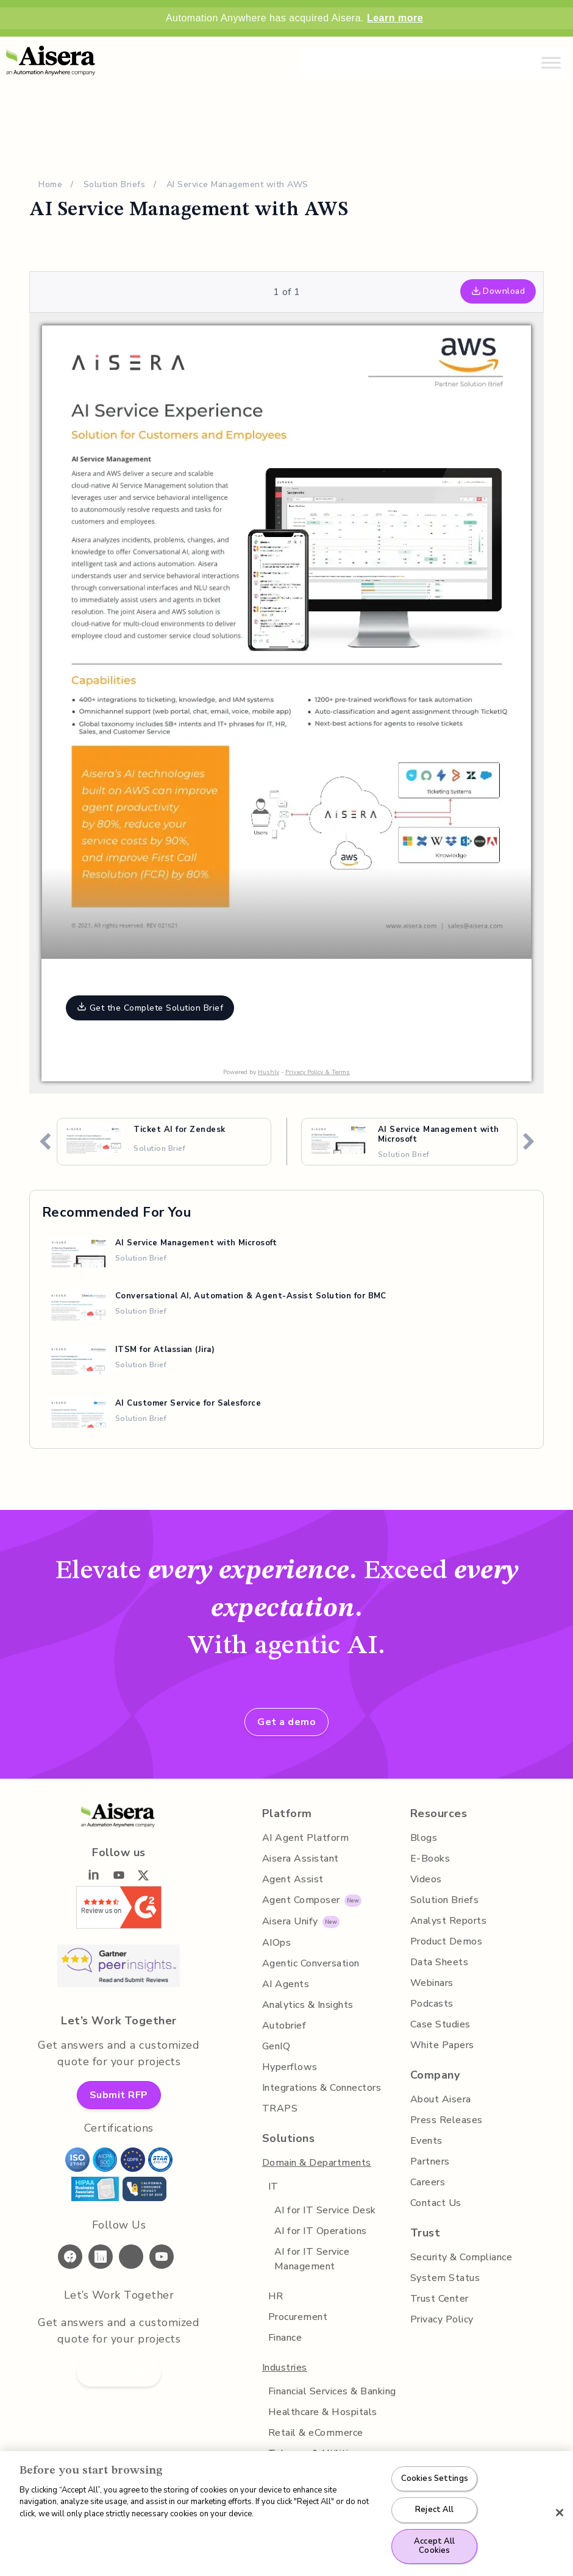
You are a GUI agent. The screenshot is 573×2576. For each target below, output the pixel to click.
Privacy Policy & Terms (317, 1072)
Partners (430, 2161)
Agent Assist (293, 1879)
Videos (426, 1879)
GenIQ (276, 2046)
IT (273, 2186)
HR (275, 2296)
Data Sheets (439, 1962)
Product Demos (446, 1941)
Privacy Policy (442, 2319)
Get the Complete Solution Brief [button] (150, 1008)
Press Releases (446, 2120)
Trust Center (439, 2298)
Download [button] (498, 291)
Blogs (424, 1838)
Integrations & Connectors (322, 2087)
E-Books (430, 1858)
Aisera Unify (290, 1921)
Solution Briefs (115, 184)
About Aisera (440, 2099)
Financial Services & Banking (332, 2391)
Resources (439, 1813)
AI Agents (286, 1984)
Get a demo (286, 1722)
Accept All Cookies (434, 2546)
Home (50, 184)
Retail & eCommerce (315, 2432)
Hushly (268, 1072)
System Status (445, 2278)
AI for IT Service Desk (325, 2210)
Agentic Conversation (311, 1963)
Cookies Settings (434, 2478)
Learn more (395, 18)
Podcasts (432, 2003)
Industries (284, 2367)
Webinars (432, 1983)
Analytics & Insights (308, 2005)
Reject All (434, 2509)
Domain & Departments (316, 2162)
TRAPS (280, 2108)
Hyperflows (290, 2067)
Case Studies (440, 2024)
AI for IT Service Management (312, 2259)
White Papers (442, 2045)
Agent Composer (301, 1900)
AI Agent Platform (305, 1838)
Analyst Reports (448, 1920)
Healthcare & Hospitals (322, 2412)
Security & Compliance (461, 2257)
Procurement (298, 2317)
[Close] (559, 2512)
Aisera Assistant (300, 1858)
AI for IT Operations (320, 2231)
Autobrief (284, 2025)
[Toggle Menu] (551, 62)
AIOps (276, 1942)
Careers (428, 2182)
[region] (286, 2513)
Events (426, 2140)
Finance (285, 2337)
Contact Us (435, 2203)
